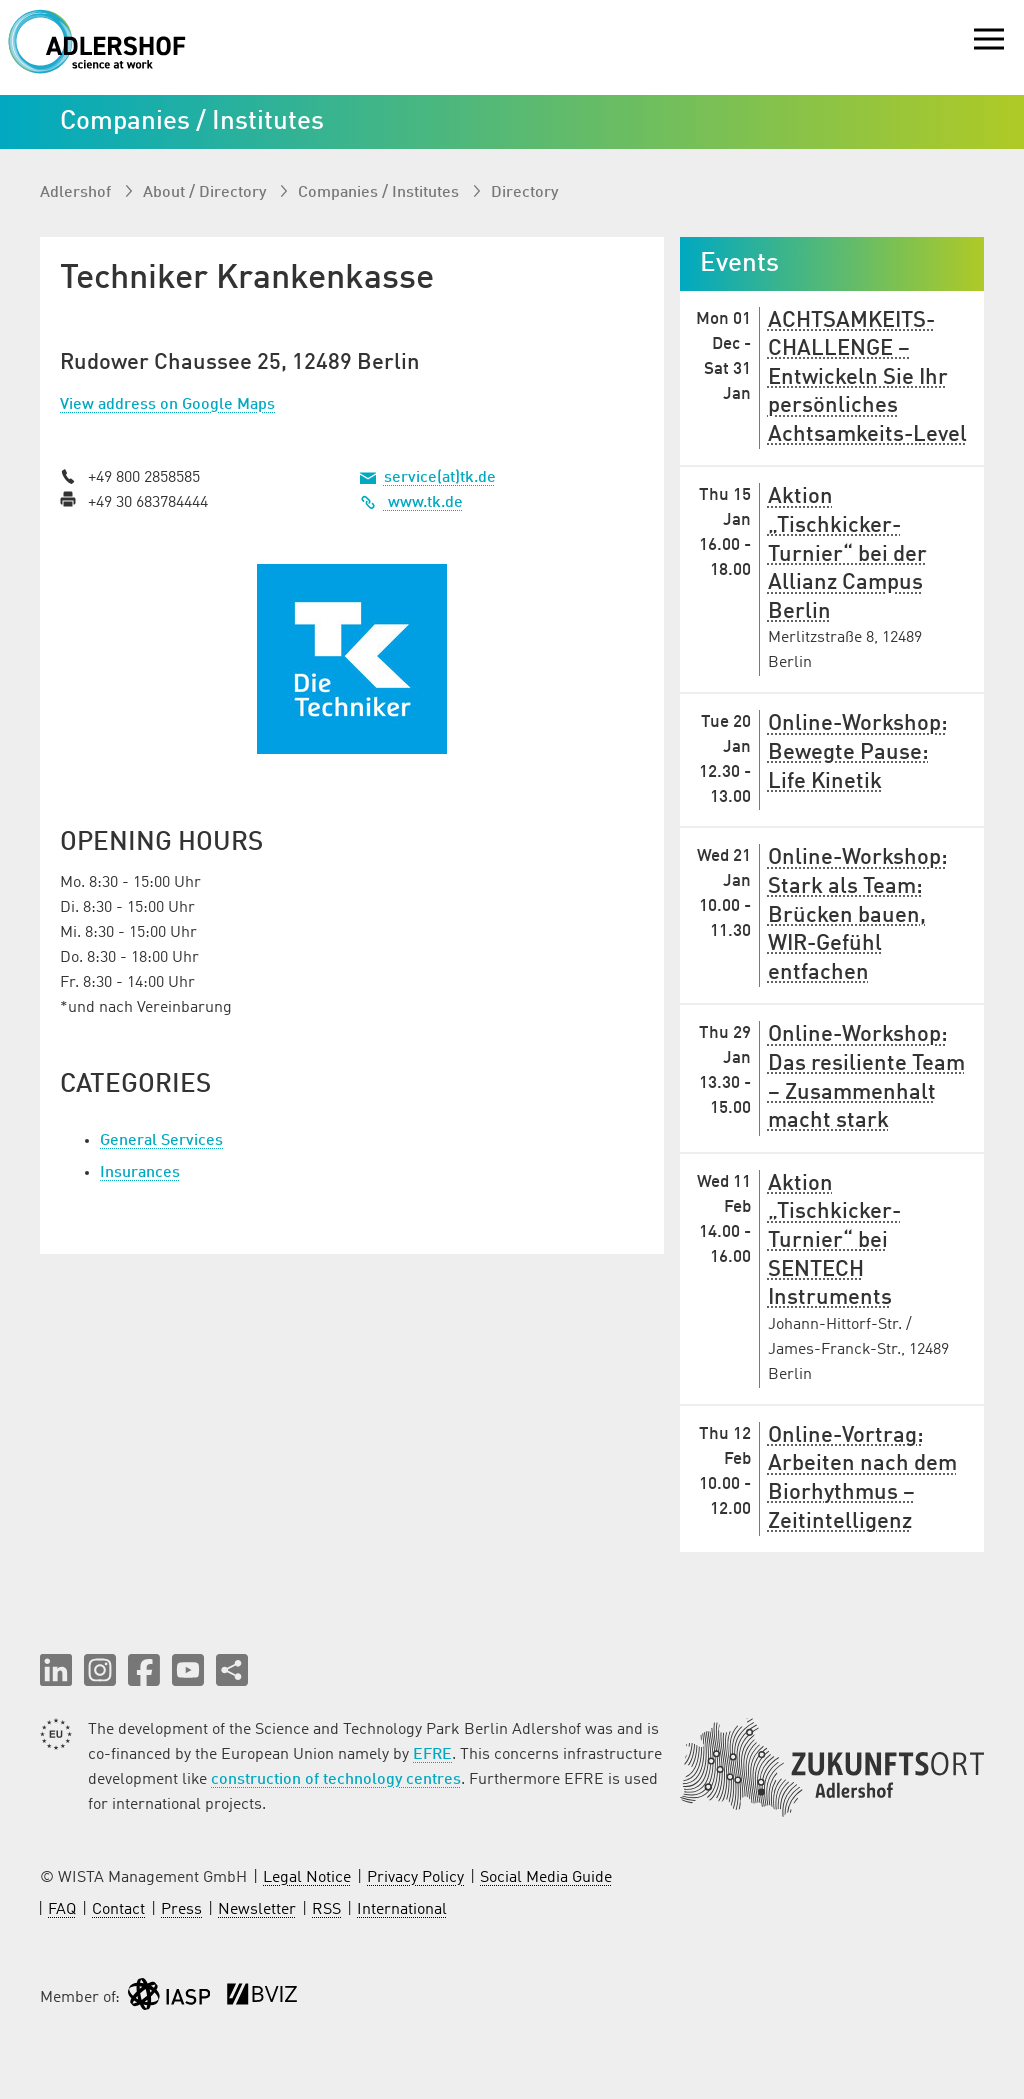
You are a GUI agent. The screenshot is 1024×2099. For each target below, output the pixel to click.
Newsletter (257, 1910)
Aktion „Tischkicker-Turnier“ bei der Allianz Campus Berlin (847, 554)
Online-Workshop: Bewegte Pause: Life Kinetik (858, 752)
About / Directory (206, 193)
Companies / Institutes (380, 193)
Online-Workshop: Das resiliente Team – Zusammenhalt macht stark (866, 1078)
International (402, 1910)
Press (181, 1910)
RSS (326, 1910)
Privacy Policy (415, 1878)
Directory (524, 193)
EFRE (432, 1755)
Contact (118, 1910)
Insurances (140, 1173)
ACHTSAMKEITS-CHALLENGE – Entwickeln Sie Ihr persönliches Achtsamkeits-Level (867, 378)
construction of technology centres (336, 1780)
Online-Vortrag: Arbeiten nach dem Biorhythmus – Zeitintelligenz (862, 1479)
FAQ (62, 1910)
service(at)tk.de (440, 478)
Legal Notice (307, 1878)
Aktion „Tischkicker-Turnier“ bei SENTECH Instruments (834, 1241)
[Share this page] (232, 1670)
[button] (56, 1670)
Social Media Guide (546, 1878)
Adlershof (77, 193)
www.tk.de (411, 503)
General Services (161, 1141)
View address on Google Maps (167, 405)
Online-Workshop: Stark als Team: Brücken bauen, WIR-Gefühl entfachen (858, 915)
